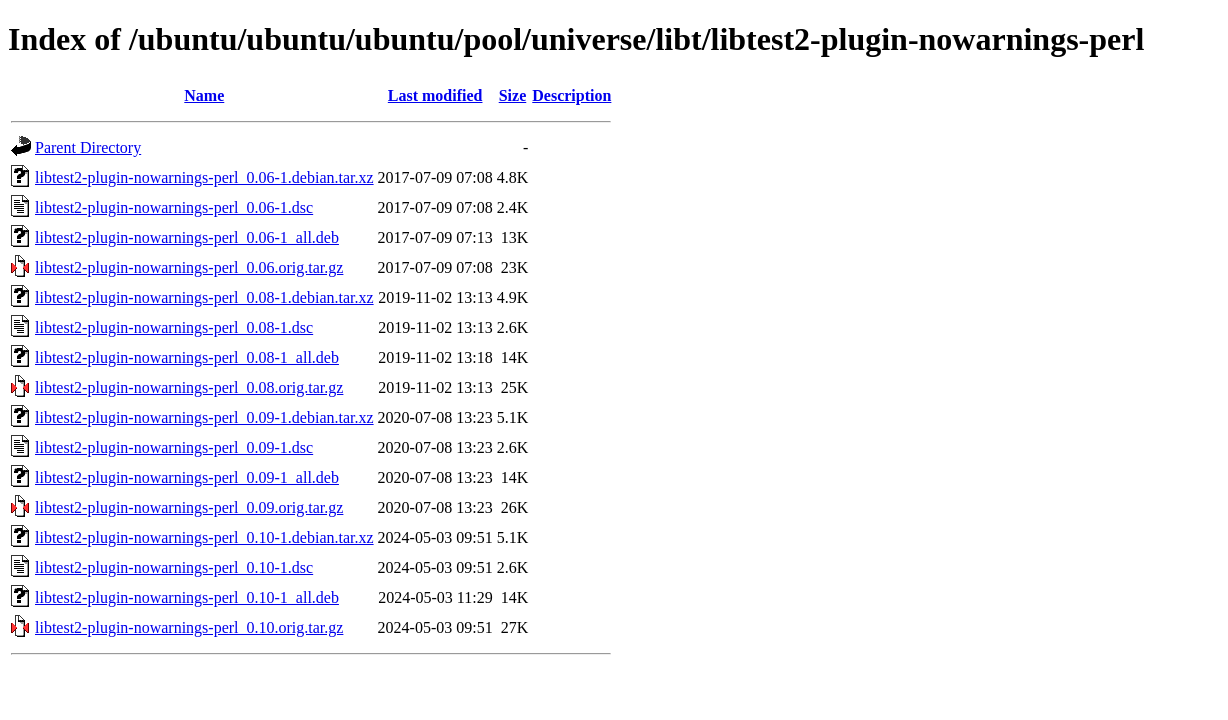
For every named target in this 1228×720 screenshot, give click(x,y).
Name (204, 95)
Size (513, 95)
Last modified (435, 95)
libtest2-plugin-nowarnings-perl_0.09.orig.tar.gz (189, 507)
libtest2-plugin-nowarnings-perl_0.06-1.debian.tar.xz (204, 177)
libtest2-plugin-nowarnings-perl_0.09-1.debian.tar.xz (204, 417)
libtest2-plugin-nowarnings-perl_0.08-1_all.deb (187, 357)
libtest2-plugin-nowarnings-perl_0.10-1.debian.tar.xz (204, 537)
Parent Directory (88, 147)
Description (571, 95)
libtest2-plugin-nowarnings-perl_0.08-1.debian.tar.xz (204, 297)
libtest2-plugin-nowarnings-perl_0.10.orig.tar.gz (189, 627)
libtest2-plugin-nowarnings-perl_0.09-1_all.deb (187, 477)
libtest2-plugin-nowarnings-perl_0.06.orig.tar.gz (189, 267)
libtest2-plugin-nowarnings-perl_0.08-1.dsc (174, 327)
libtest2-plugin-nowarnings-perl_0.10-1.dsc (174, 567)
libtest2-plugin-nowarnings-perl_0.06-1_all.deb (187, 237)
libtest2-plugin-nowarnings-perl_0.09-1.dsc (174, 447)
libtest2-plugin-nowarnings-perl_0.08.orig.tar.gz (189, 387)
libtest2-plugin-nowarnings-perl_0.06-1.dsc (174, 207)
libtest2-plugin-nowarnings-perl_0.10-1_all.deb (187, 597)
